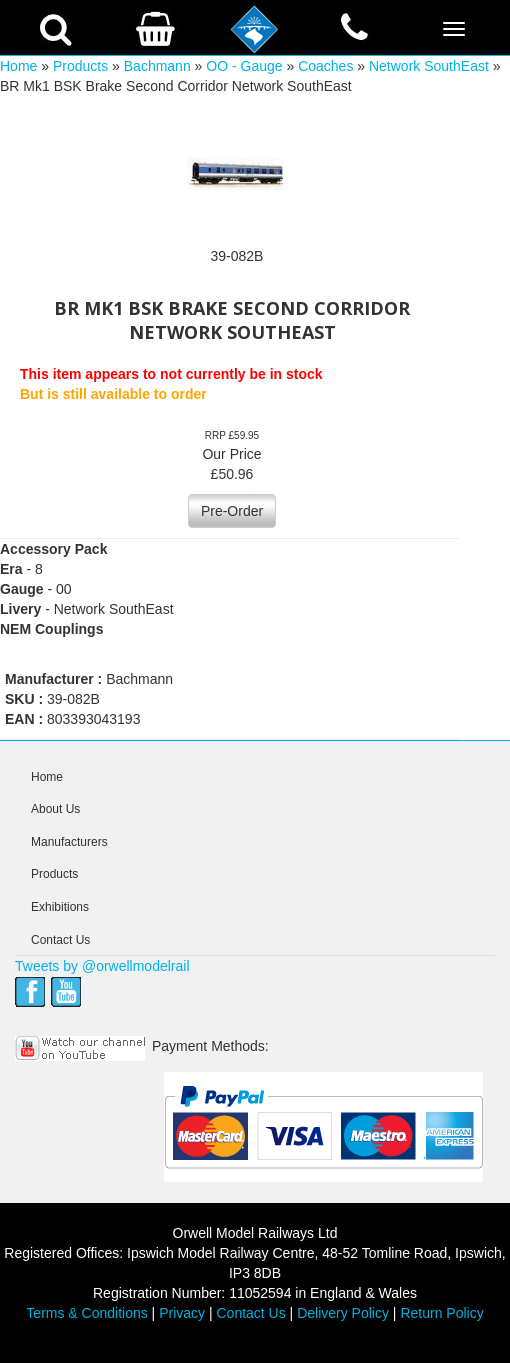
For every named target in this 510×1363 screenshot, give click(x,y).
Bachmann (157, 66)
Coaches (325, 66)
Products (80, 66)
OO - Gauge (244, 66)
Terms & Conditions (86, 1313)
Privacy (182, 1313)
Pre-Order (232, 511)
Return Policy (441, 1313)
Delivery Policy (343, 1313)
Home (18, 66)
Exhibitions (60, 907)
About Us (55, 809)
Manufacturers (69, 842)
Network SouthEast (429, 66)
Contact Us (60, 940)
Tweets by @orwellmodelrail (102, 966)
